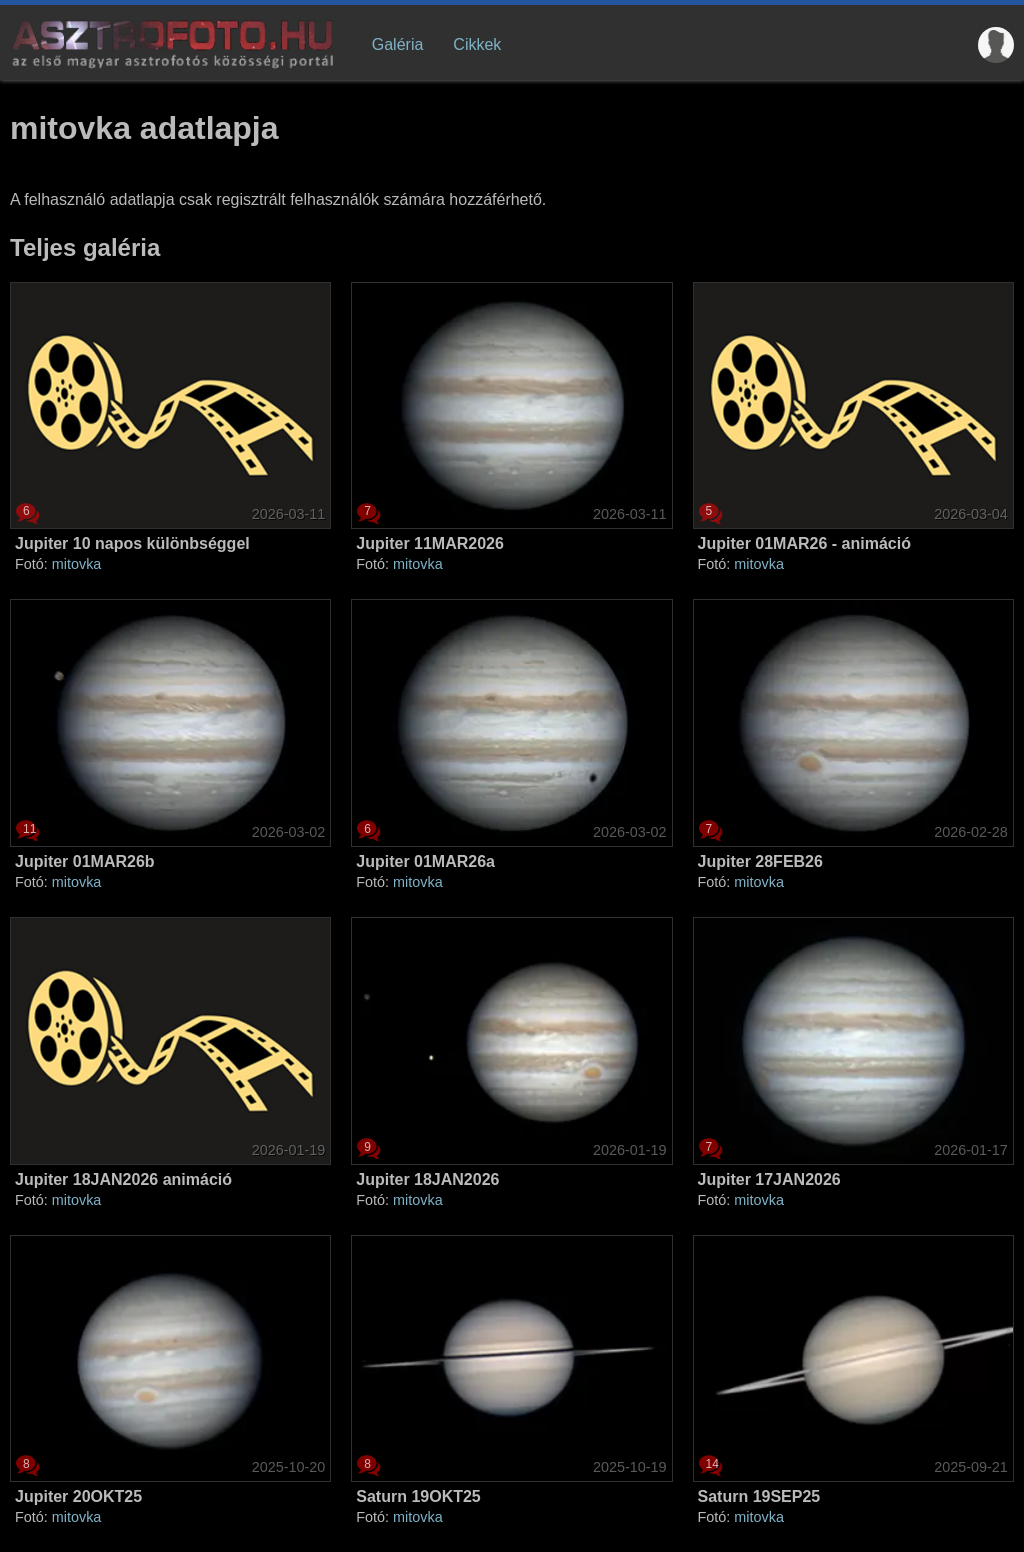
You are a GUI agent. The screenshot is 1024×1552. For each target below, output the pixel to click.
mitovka (77, 564)
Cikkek (477, 44)
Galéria (398, 44)
